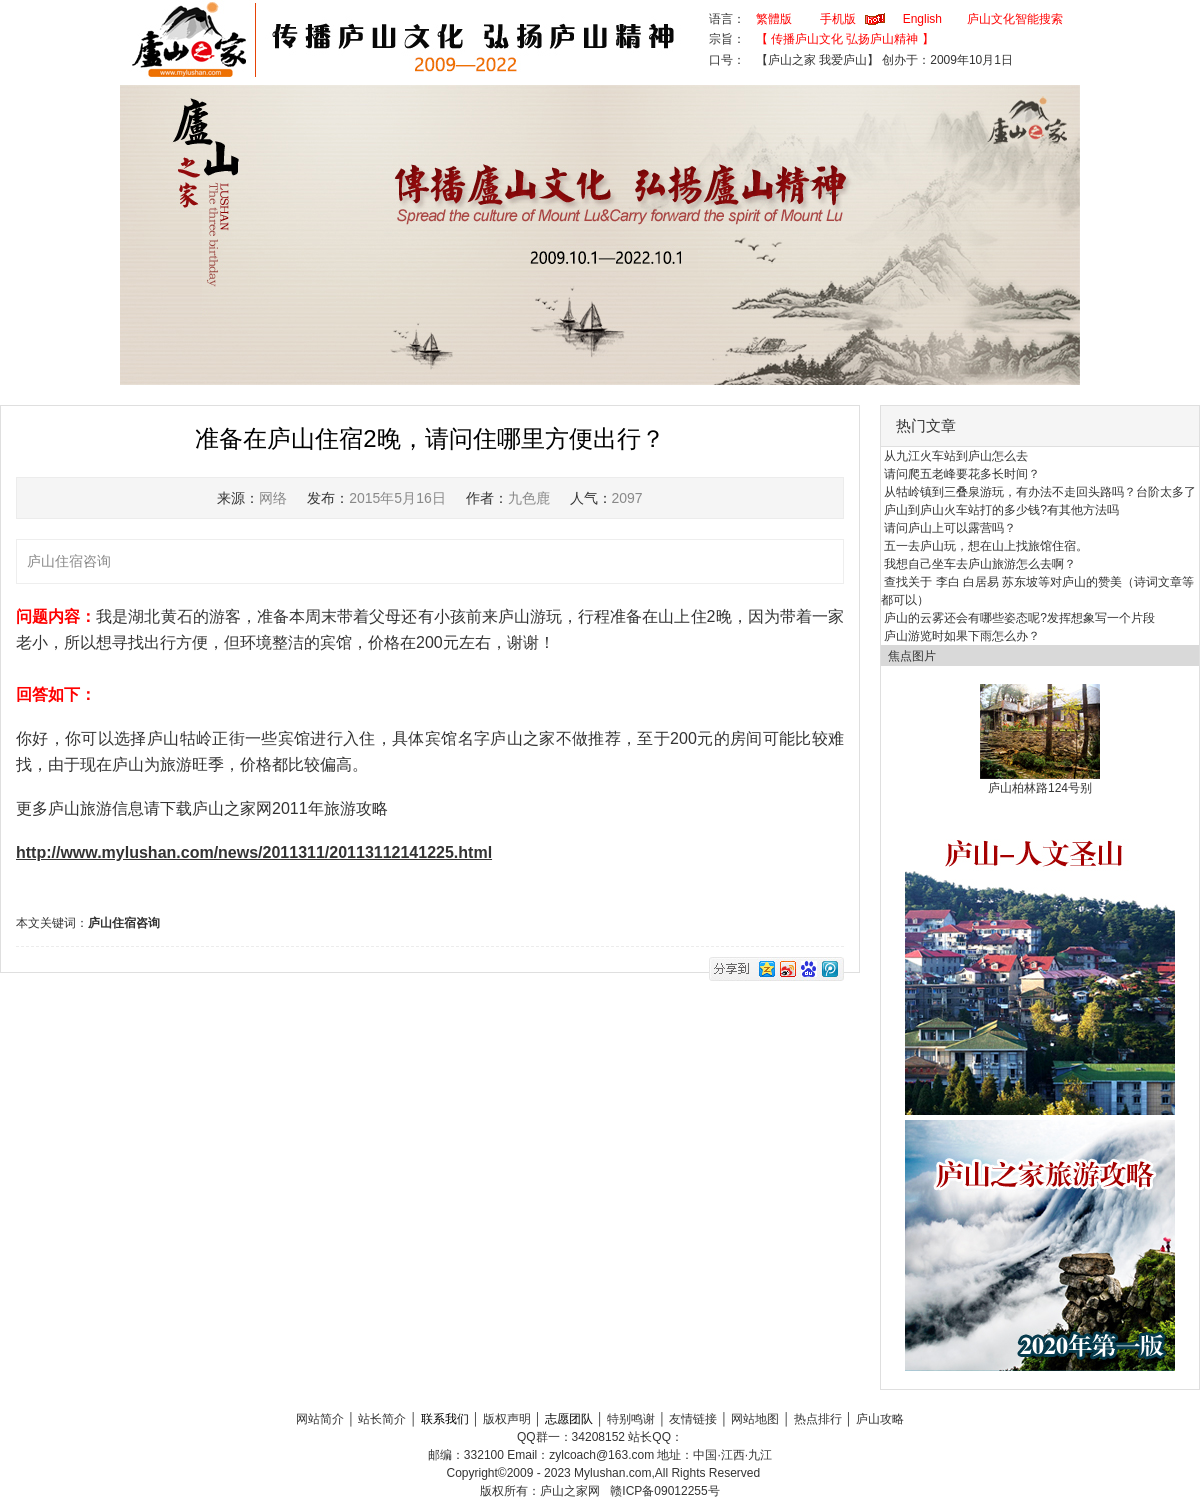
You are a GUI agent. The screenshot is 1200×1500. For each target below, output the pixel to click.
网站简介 (320, 1419)
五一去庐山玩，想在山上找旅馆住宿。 (986, 546)
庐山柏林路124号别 (1040, 788)
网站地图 (755, 1419)
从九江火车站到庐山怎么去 (956, 456)
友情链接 (693, 1419)
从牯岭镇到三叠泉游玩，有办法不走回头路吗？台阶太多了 (1040, 492)
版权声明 (507, 1419)
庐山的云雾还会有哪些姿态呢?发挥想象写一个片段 (1019, 618)
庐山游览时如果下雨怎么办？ (962, 636)
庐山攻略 (880, 1419)
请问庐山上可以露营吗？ (950, 528)
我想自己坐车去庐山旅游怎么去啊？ (980, 564)
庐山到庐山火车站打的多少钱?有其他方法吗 (1001, 510)
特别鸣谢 (631, 1419)
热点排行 (818, 1419)
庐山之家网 (571, 1491)
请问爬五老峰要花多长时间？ (962, 474)
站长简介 (382, 1419)
